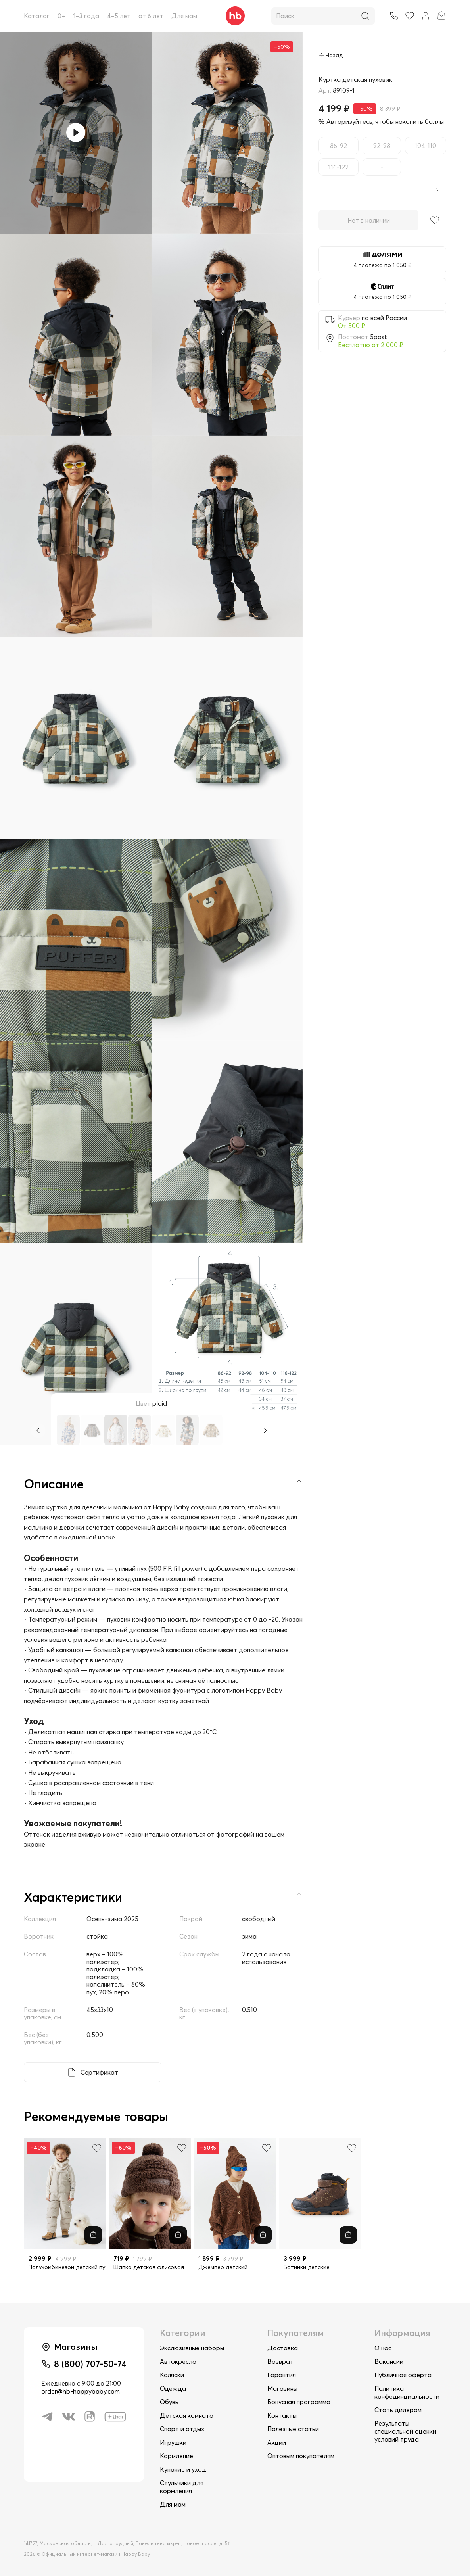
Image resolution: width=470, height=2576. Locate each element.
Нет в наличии (368, 220)
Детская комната (186, 2415)
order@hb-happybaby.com (80, 2391)
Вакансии (388, 2361)
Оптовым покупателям (300, 2456)
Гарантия (281, 2375)
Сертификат (99, 2072)
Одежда (173, 2388)
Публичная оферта (403, 2375)
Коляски (172, 2375)
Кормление (176, 2456)
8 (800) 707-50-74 (90, 2364)
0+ (61, 16)
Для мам (184, 16)
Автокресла (178, 2361)
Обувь (169, 2402)
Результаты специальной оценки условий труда (405, 2431)
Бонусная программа (298, 2402)
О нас (382, 2348)
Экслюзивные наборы (192, 2348)
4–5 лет (118, 16)
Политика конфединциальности (406, 2392)
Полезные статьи (293, 2429)
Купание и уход (183, 2469)
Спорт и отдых (182, 2429)
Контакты (282, 2415)
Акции (276, 2442)
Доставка (282, 2348)
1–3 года (86, 16)
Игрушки (173, 2442)
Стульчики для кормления (181, 2487)
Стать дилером (398, 2410)
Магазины (282, 2388)
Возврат (280, 2361)
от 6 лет (150, 16)
